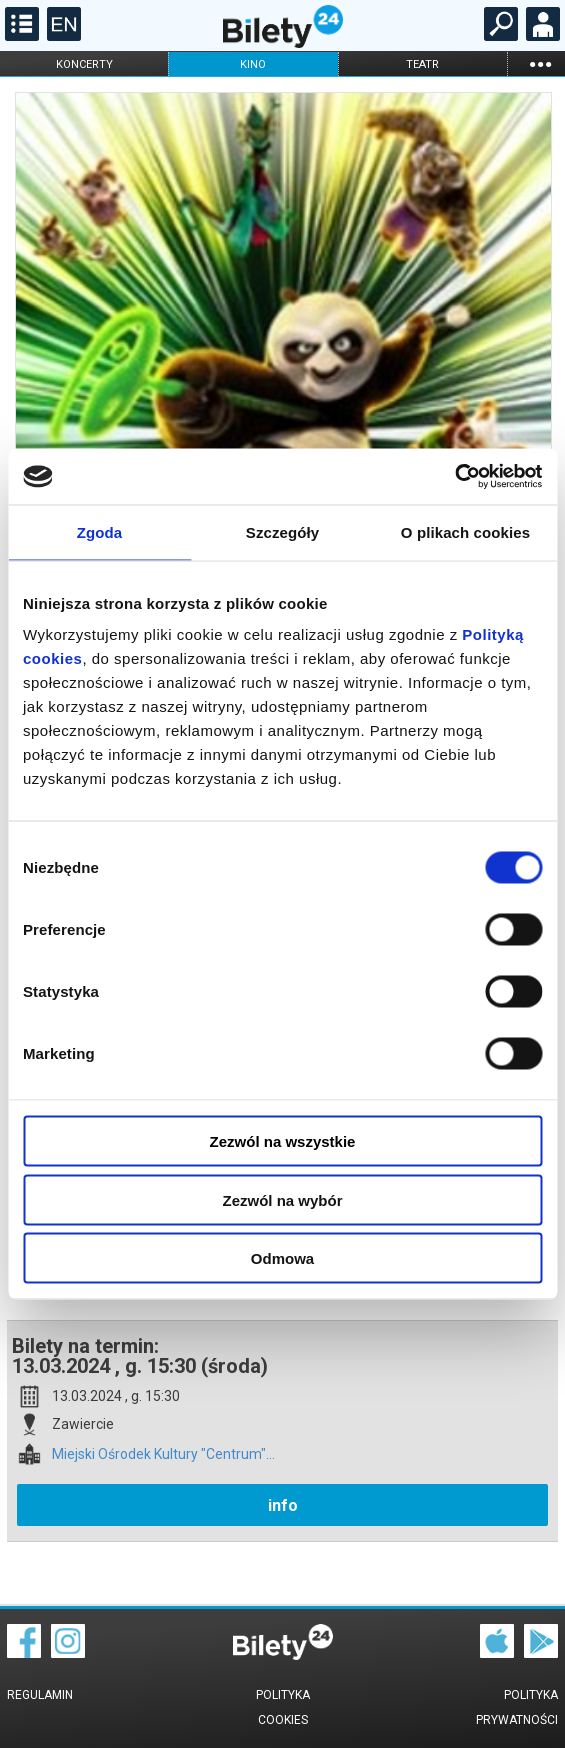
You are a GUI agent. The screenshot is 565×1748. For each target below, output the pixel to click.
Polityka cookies (283, 1707)
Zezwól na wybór (282, 1199)
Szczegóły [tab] (282, 531)
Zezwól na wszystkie (283, 1141)
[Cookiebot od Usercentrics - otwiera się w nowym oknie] (454, 477)
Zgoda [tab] (100, 531)
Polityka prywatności (517, 1707)
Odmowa (282, 1258)
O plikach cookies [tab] (465, 531)
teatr (422, 64)
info (283, 1505)
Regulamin (40, 1695)
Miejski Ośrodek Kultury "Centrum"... (163, 1454)
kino (253, 64)
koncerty (84, 64)
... (540, 63)
